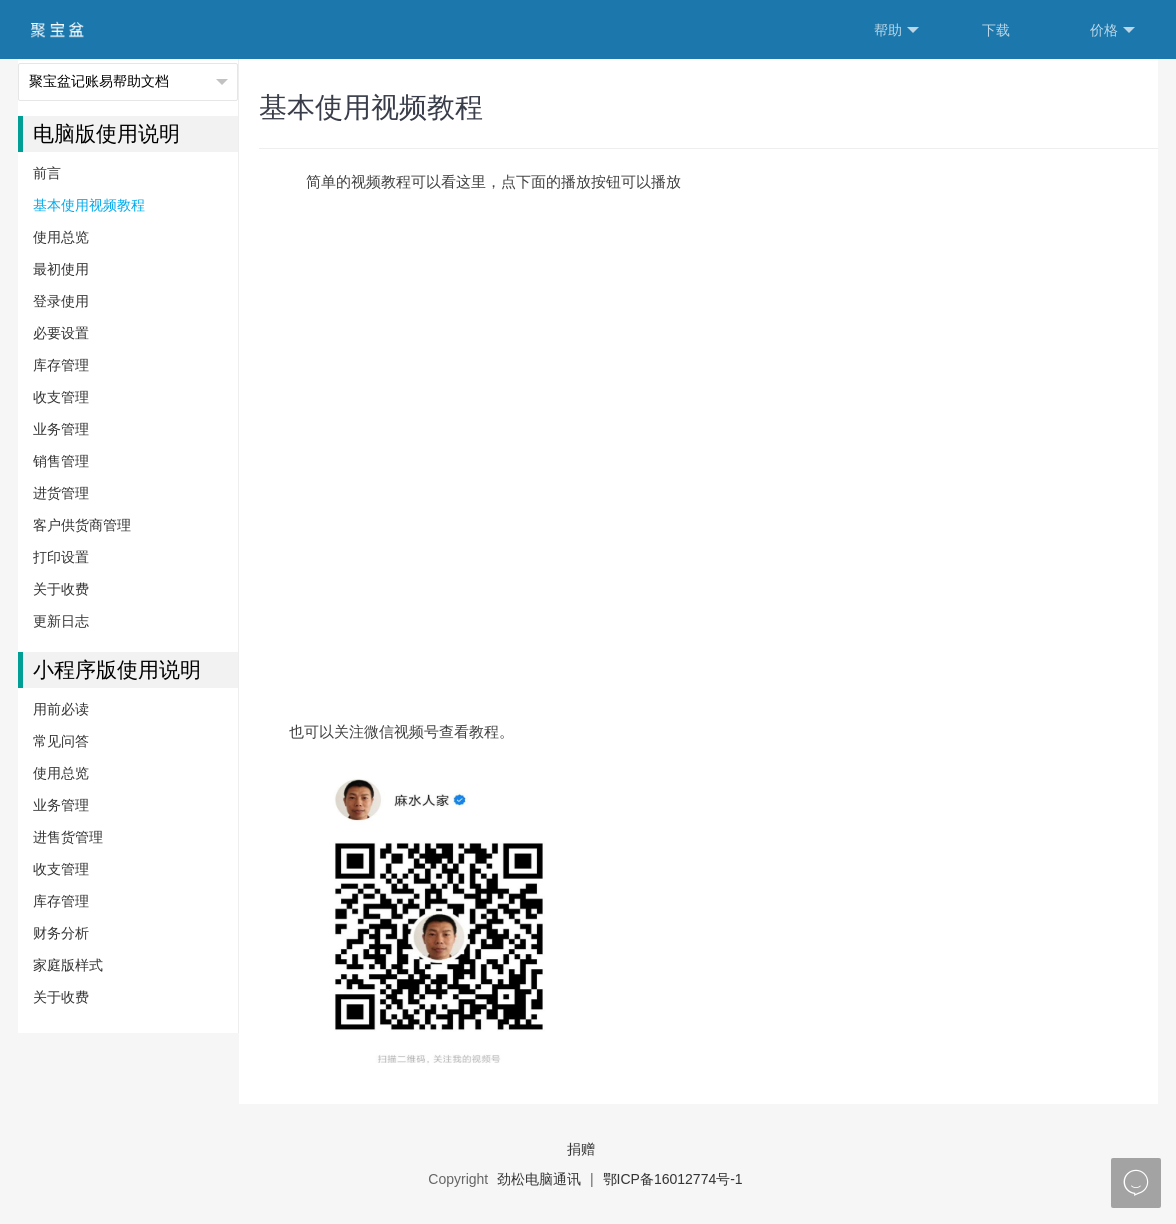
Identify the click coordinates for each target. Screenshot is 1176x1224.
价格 (1112, 30)
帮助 (896, 30)
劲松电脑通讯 (539, 1179)
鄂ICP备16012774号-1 (673, 1179)
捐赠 (581, 1149)
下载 (996, 30)
